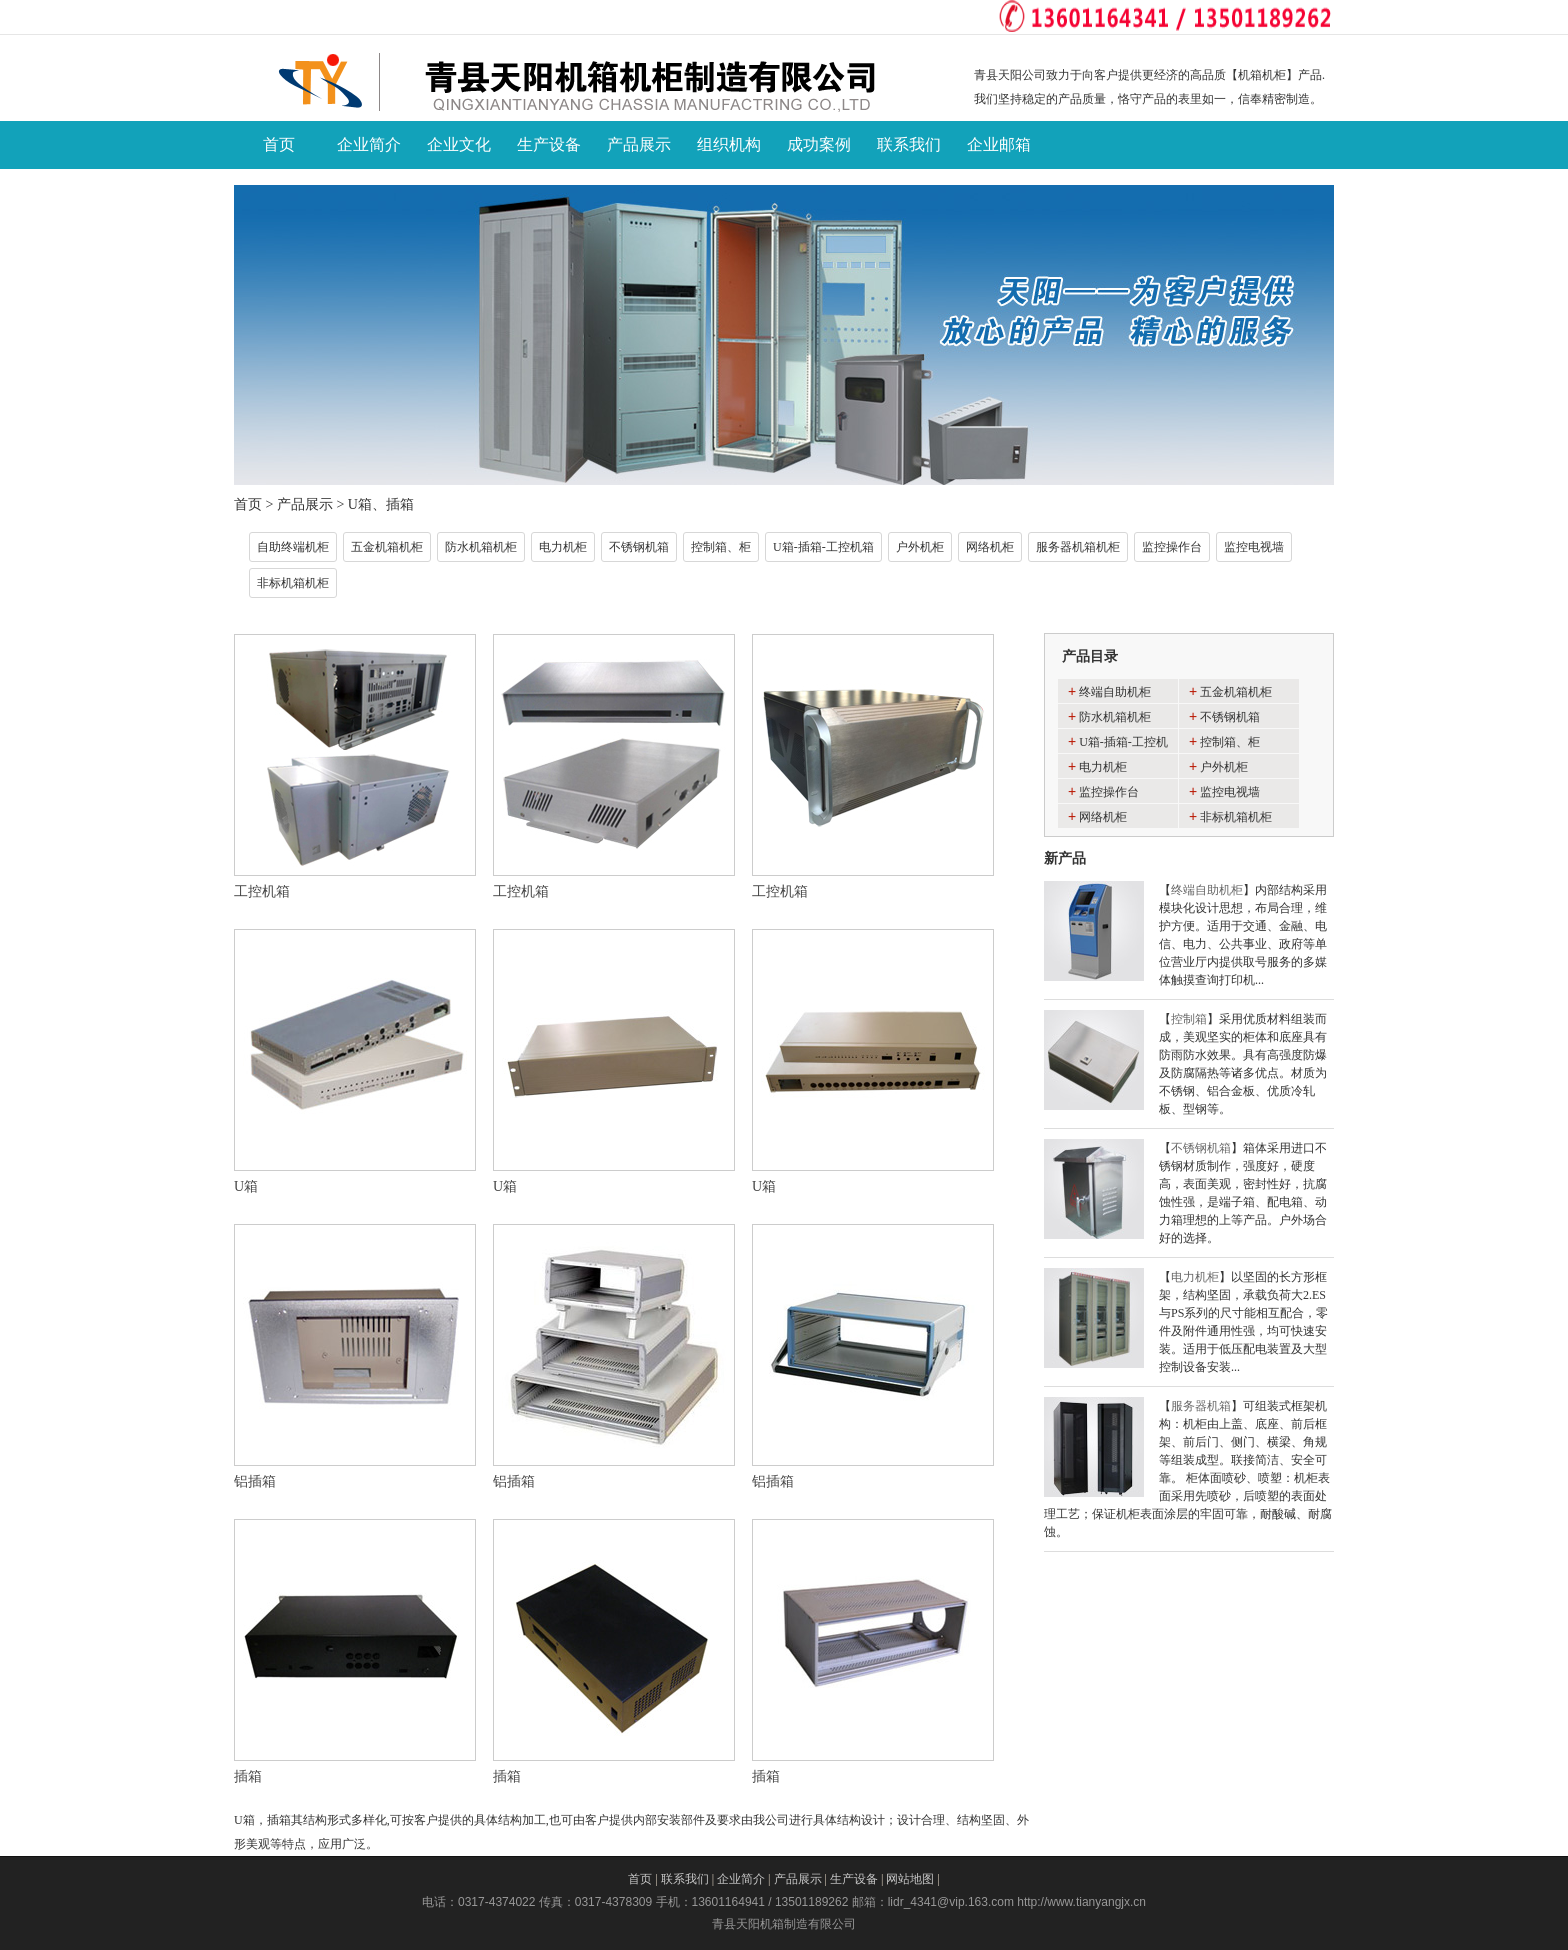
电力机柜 (563, 547)
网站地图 (910, 1879)
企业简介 (741, 1879)
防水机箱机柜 (481, 547)
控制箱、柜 (721, 547)
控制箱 (1189, 1019)
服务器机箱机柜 (1078, 547)
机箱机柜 (1262, 75)
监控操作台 (1172, 547)
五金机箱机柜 (387, 547)
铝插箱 (255, 1481)
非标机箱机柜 (293, 583)
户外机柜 (920, 547)
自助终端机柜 (293, 547)
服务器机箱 (1201, 1406)
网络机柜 (990, 547)
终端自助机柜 (1115, 692)
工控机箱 (262, 891)
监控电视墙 (1254, 547)
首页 (248, 504)
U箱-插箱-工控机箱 (823, 547)
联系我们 (685, 1879)
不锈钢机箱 (639, 547)
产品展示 (305, 504)
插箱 (248, 1776)
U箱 (246, 1186)
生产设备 (854, 1879)
